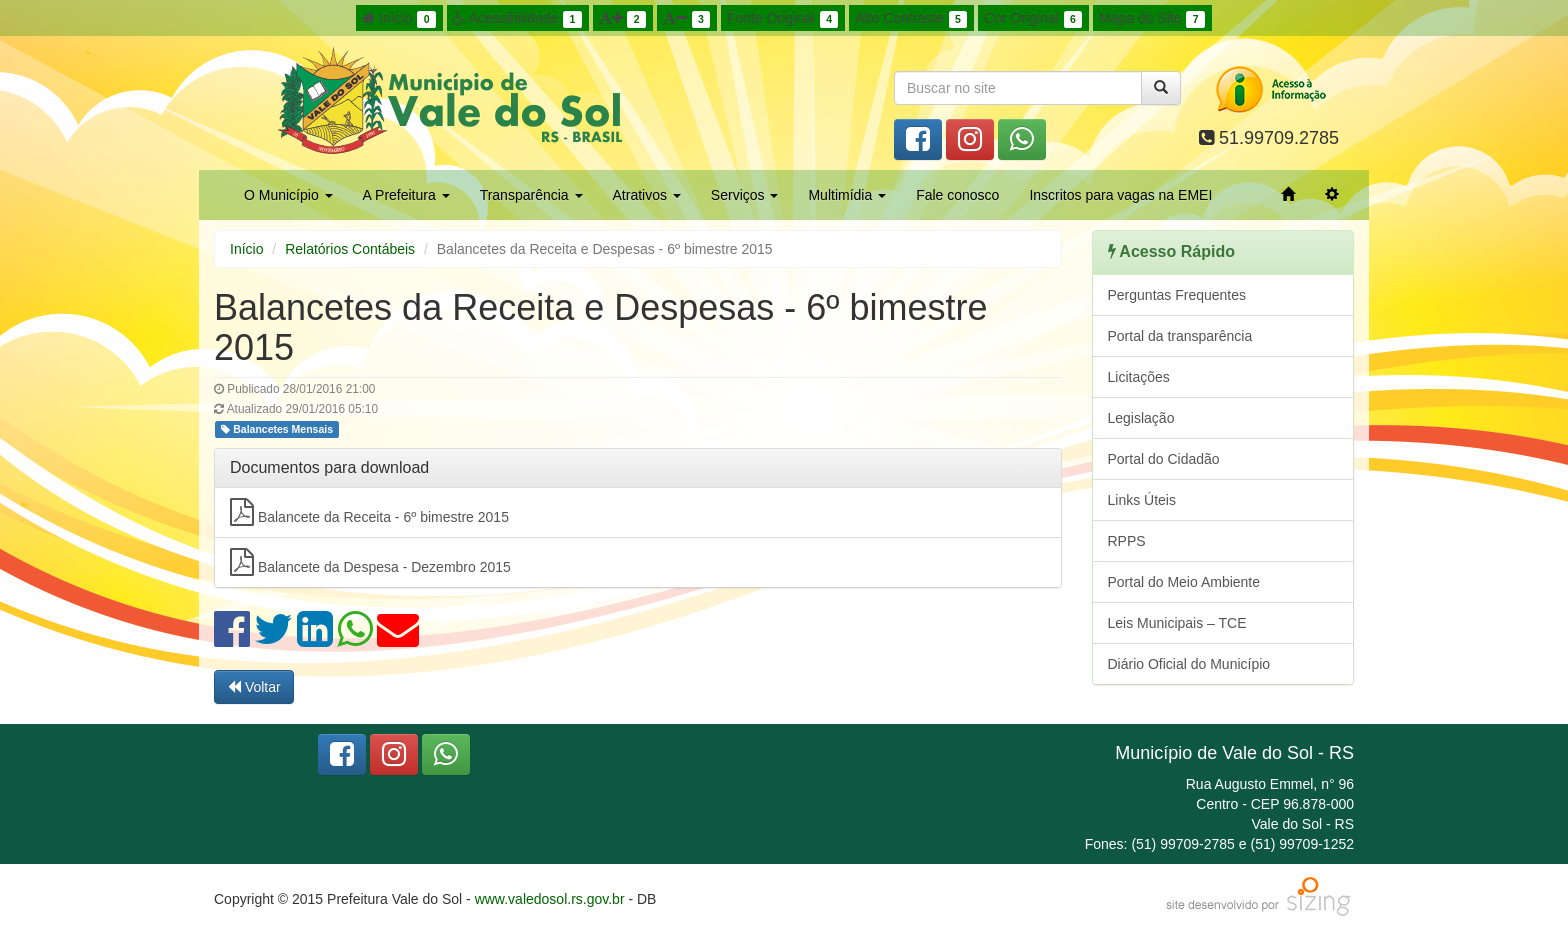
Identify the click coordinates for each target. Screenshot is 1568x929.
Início (399, 19)
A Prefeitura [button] (406, 195)
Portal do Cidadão (1164, 459)
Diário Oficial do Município (1189, 664)
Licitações (1139, 377)
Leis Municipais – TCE (1177, 623)
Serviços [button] (745, 195)
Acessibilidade (517, 19)
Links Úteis (1142, 500)
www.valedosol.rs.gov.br (550, 899)
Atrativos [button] (647, 195)
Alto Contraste (911, 19)
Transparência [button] (531, 195)
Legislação (1141, 418)
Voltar (254, 687)
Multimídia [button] (847, 195)
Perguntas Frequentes (1177, 295)
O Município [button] (288, 195)
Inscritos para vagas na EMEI (1120, 195)
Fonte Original (782, 19)
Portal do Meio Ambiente (1184, 582)
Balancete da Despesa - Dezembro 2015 (370, 562)
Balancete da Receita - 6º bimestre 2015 (369, 512)
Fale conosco (957, 195)
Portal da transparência (1180, 336)
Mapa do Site (1152, 19)
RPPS (1127, 541)
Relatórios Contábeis (350, 249)
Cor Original (1033, 19)
